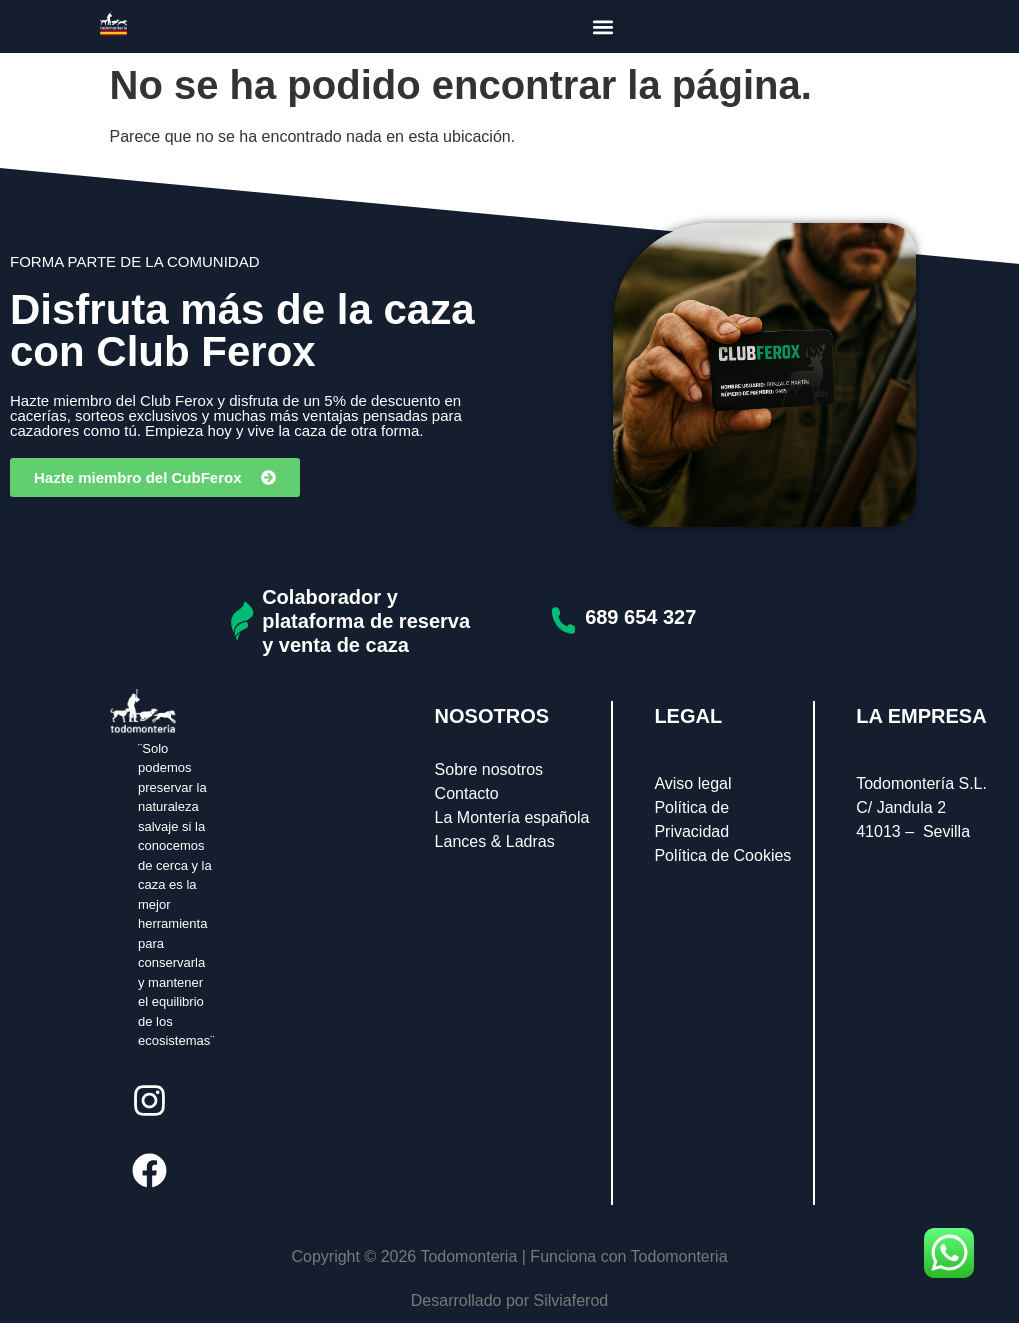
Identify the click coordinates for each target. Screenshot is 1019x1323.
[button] (602, 26)
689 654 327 (640, 617)
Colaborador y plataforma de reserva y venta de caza (366, 621)
